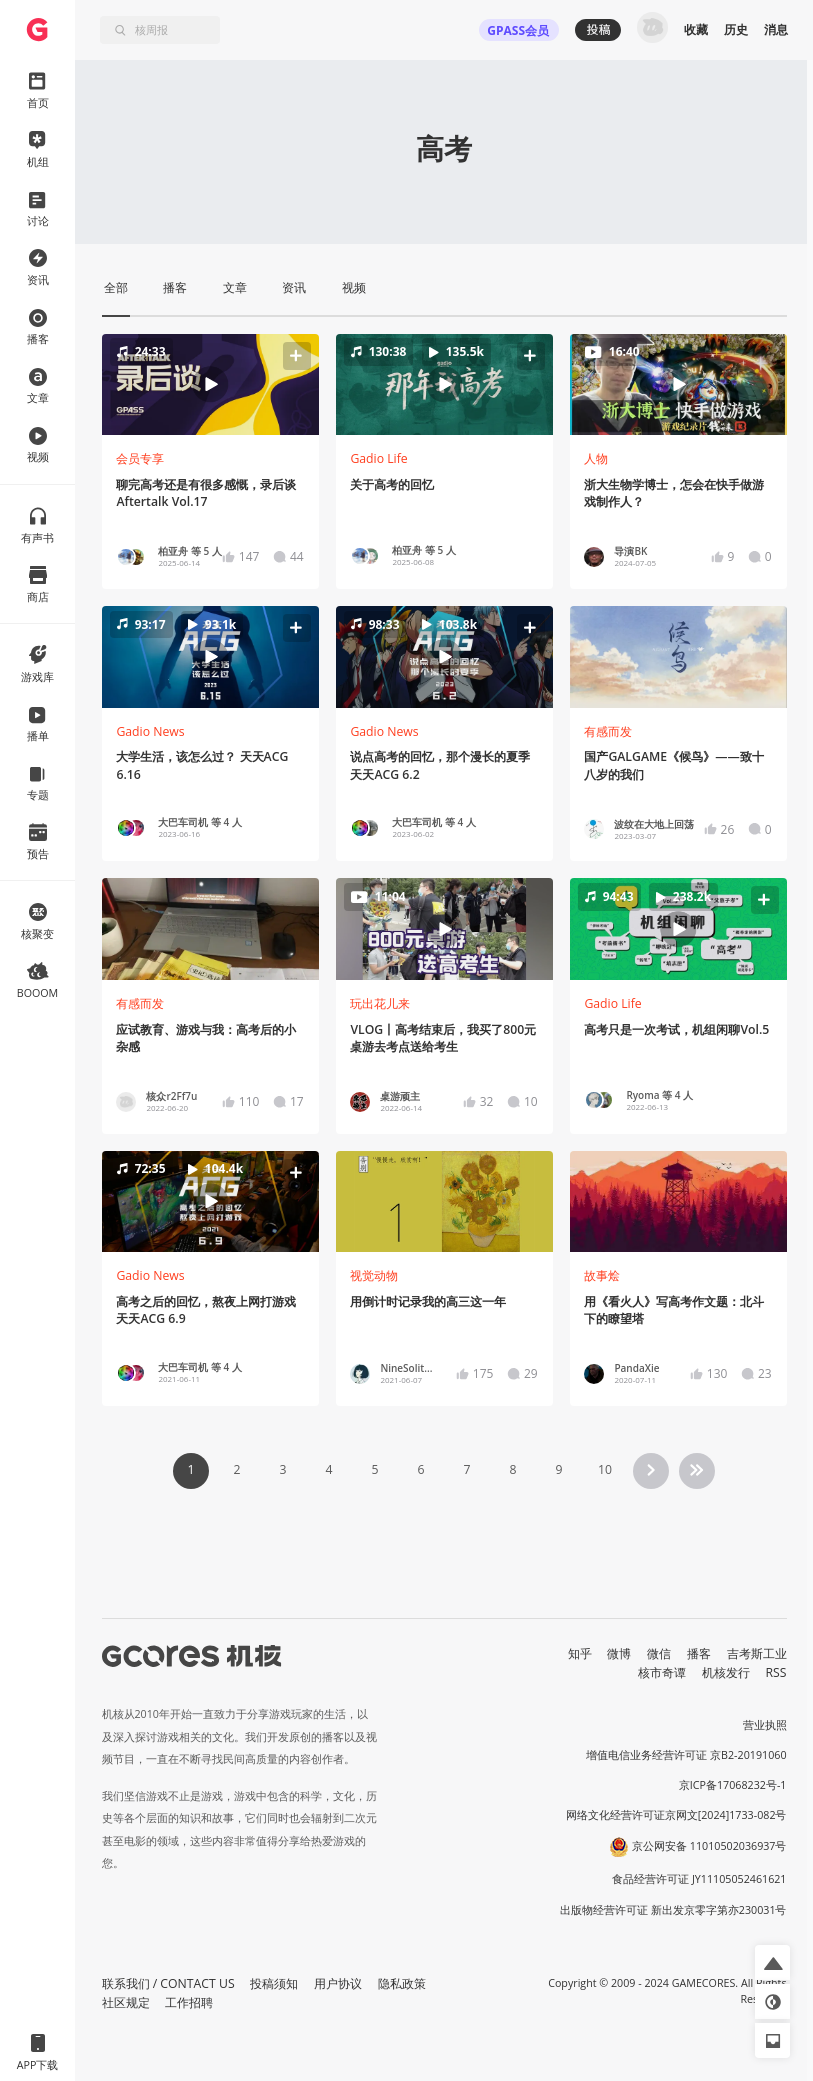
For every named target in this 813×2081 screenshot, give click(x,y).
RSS (776, 1672)
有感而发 (608, 731)
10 (605, 1469)
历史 (736, 29)
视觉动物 (374, 1275)
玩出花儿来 (380, 1003)
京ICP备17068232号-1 (733, 1785)
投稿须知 (274, 1983)
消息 (776, 29)
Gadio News (150, 731)
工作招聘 (189, 2002)
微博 (619, 1653)
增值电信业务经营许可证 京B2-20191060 (686, 1755)
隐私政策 (402, 1983)
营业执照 (765, 1725)
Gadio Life (378, 458)
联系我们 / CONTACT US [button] (168, 1983)
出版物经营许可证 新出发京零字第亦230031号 (673, 1910)
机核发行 (726, 1672)
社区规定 (126, 2002)
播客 (699, 1653)
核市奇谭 (662, 1672)
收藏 (696, 29)
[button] (210, 385)
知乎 (580, 1653)
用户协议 (338, 1983)
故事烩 (602, 1275)
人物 (596, 458)
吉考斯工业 (757, 1653)
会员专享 (140, 458)
